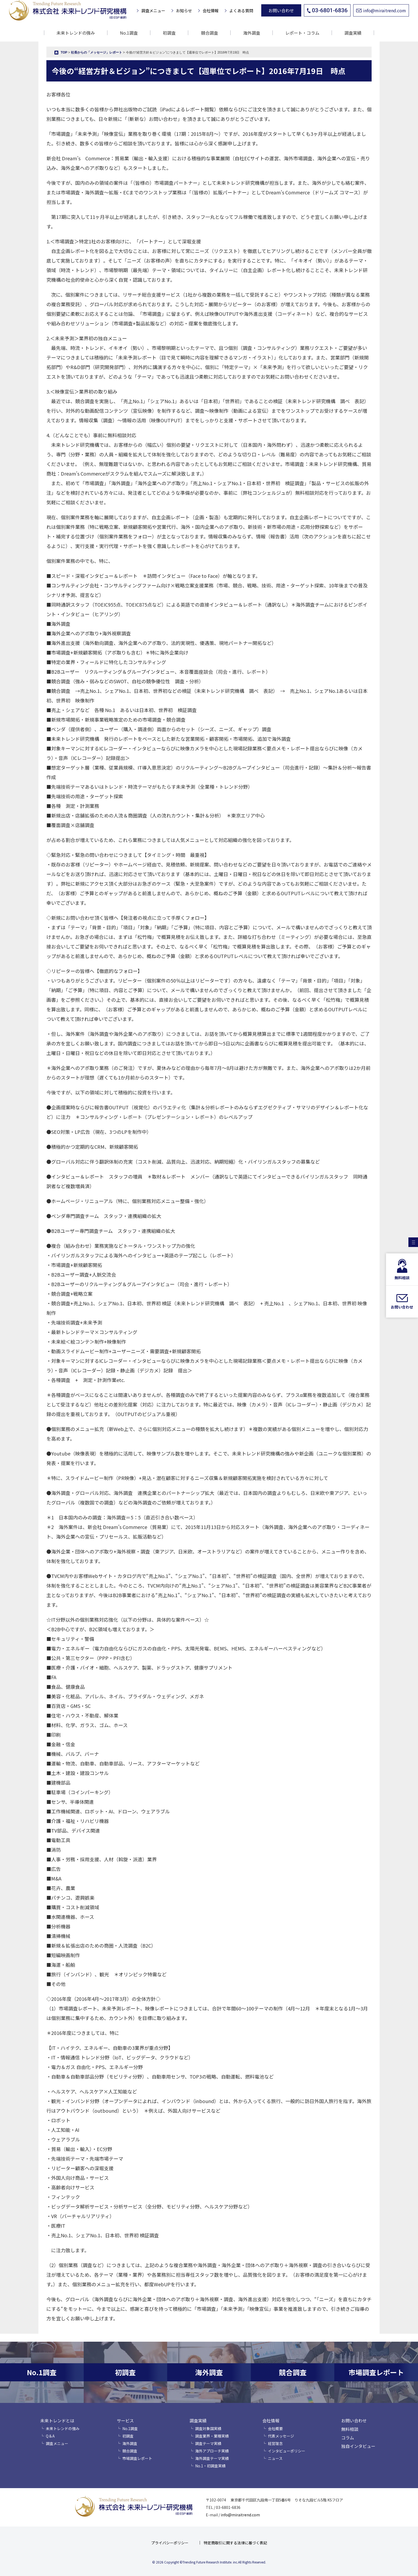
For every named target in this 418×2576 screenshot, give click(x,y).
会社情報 (211, 11)
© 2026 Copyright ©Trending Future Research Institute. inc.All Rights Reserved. (209, 2562)
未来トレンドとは (57, 2420)
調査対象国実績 (208, 2428)
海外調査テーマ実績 (212, 2458)
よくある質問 (241, 11)
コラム (347, 2437)
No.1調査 (129, 33)
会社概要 (275, 2428)
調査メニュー (153, 11)
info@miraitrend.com (381, 10)
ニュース (275, 2458)
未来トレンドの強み (76, 33)
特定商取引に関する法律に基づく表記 (235, 2542)
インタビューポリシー (286, 2451)
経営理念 (275, 2443)
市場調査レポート (137, 2458)
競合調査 (209, 33)
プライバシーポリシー (169, 2542)
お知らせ (184, 11)
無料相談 (349, 2429)
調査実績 (198, 2420)
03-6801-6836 (327, 10)
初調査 (169, 33)
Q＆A (50, 2436)
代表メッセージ (281, 2436)
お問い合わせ (281, 10)
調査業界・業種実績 (212, 2436)
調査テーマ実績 (208, 2443)
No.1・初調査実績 (210, 2465)
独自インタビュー (358, 2446)
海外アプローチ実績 (212, 2451)
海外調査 (251, 33)
